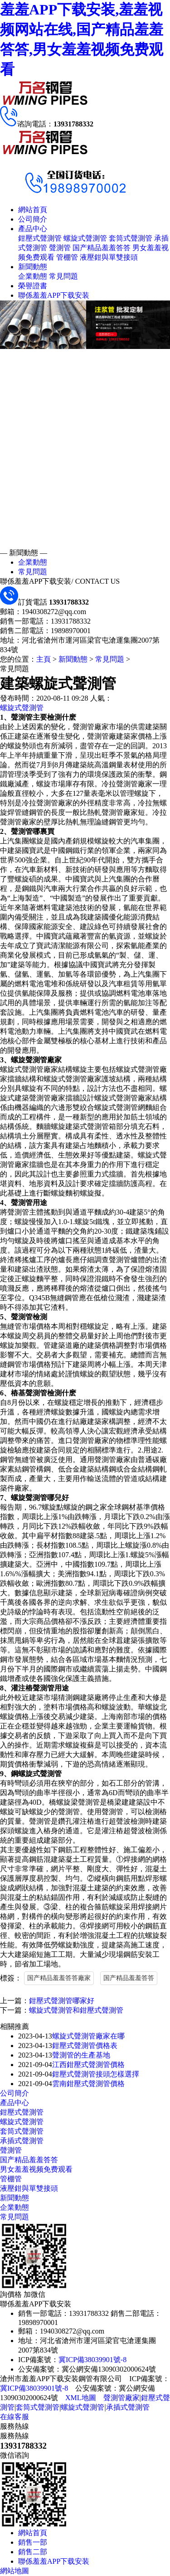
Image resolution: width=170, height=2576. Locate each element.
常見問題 (63, 276)
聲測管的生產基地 (81, 2055)
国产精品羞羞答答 (102, 248)
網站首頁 (32, 209)
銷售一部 (32, 2542)
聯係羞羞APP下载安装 (53, 295)
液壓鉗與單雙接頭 (109, 257)
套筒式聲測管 (130, 238)
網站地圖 (14, 2571)
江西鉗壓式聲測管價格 (88, 2064)
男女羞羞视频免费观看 (36, 2169)
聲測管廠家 (121, 2398)
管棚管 (67, 257)
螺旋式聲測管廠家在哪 (88, 2036)
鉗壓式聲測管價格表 (84, 2045)
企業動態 (32, 276)
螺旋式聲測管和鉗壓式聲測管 (76, 2010)
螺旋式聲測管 (85, 238)
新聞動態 (32, 267)
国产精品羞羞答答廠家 (59, 1978)
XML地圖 (80, 2398)
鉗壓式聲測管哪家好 (61, 2001)
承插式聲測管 (22, 2141)
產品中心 (32, 228)
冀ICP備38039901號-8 (92, 2359)
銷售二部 (32, 2552)
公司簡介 (32, 219)
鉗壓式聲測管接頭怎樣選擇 (95, 2074)
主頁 (43, 659)
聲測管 (60, 248)
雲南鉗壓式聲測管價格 (88, 2083)
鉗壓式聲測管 (40, 238)
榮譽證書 (32, 286)
